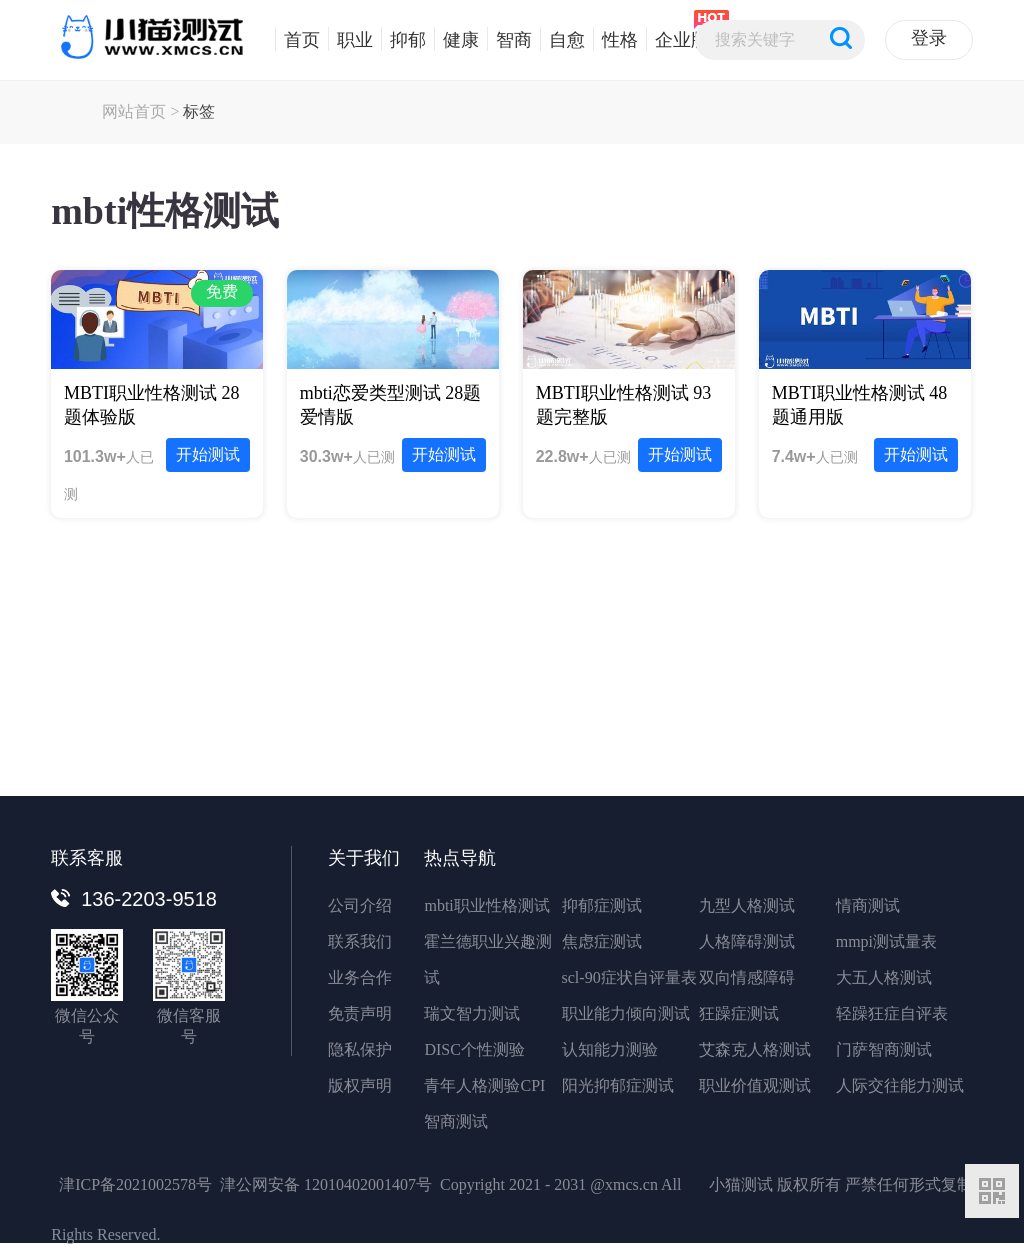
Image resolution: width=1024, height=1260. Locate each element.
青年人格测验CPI (484, 1085)
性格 (615, 39)
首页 (297, 39)
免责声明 (360, 1013)
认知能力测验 (610, 1049)
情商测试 (868, 905)
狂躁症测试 (739, 1013)
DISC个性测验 (474, 1049)
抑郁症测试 (602, 905)
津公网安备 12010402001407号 (326, 1184)
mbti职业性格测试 (486, 905)
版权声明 (360, 1085)
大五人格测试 (884, 977)
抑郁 (403, 39)
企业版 (677, 39)
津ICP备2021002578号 (135, 1184)
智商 (509, 39)
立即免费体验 (512, 721)
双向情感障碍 (747, 977)
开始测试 (208, 454)
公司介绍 (360, 905)
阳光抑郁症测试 (618, 1085)
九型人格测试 (747, 905)
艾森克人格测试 (755, 1049)
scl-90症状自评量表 (629, 977)
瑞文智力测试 (472, 1013)
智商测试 (456, 1121)
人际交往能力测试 (900, 1085)
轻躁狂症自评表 (892, 1013)
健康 (456, 39)
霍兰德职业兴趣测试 (488, 959)
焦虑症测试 (602, 941)
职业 (350, 39)
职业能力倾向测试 (626, 1013)
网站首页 (134, 111)
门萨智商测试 (884, 1049)
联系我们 (360, 941)
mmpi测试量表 (886, 941)
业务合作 (360, 977)
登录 (929, 38)
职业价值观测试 (755, 1085)
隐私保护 (360, 1049)
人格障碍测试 (747, 941)
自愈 (562, 39)
